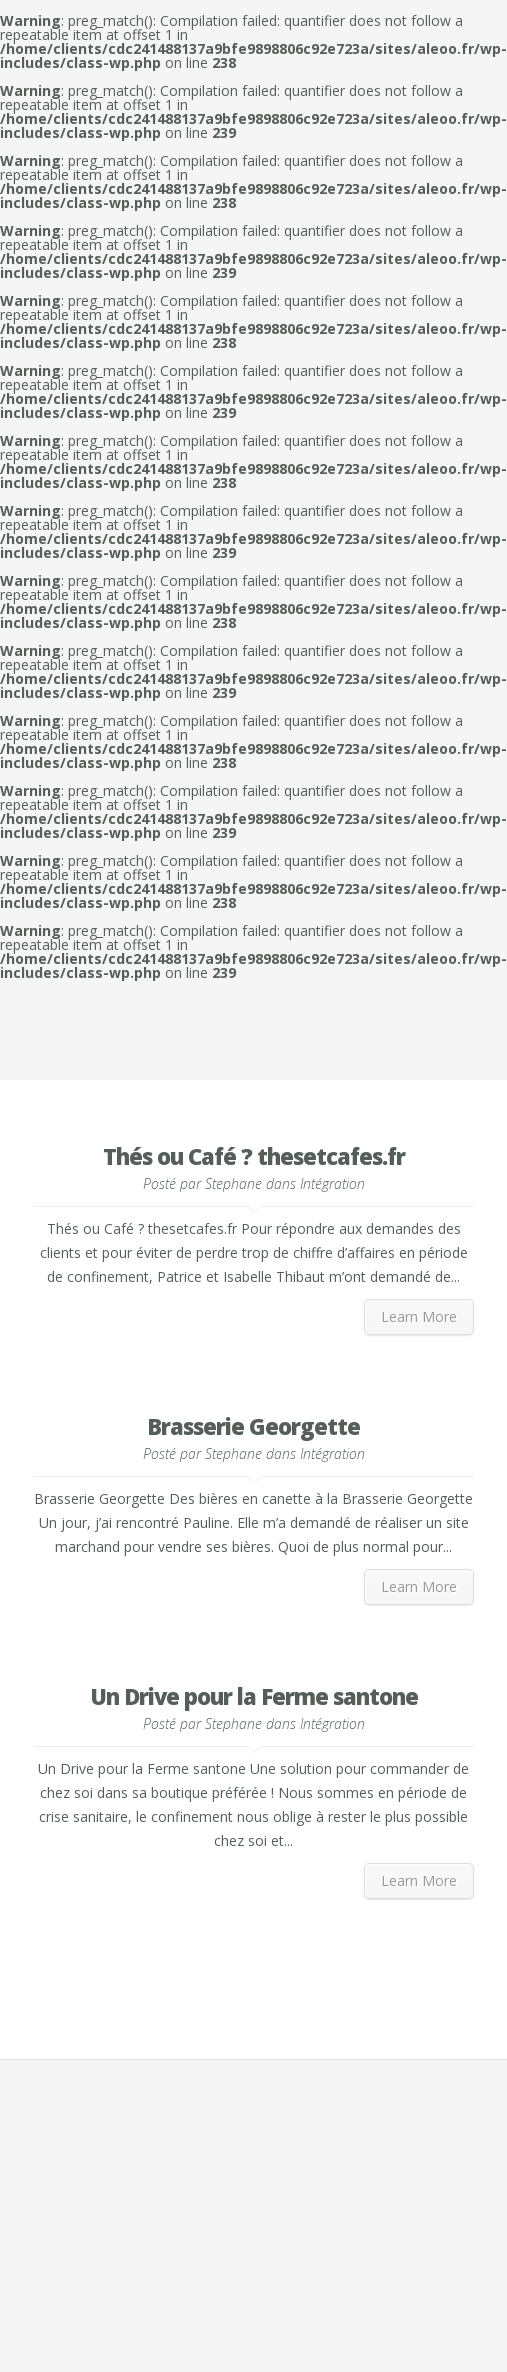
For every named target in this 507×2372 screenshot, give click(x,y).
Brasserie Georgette (253, 1426)
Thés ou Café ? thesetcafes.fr (254, 1156)
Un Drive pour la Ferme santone (254, 1696)
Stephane (233, 1183)
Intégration (332, 1183)
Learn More (419, 1316)
